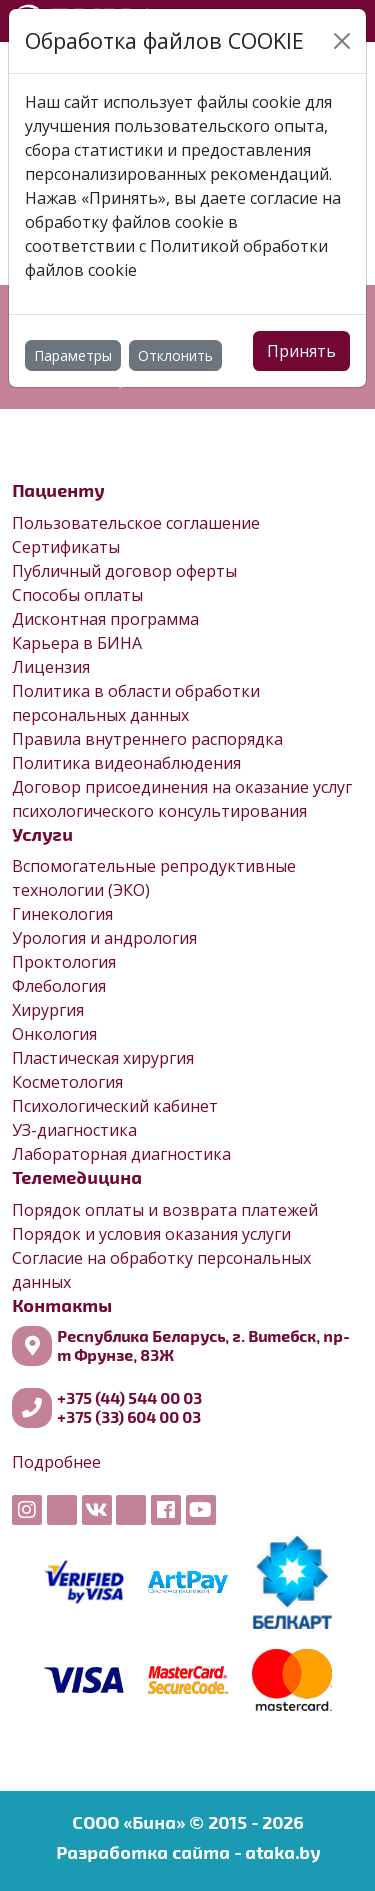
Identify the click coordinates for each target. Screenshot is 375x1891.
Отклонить (175, 355)
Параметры (73, 355)
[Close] (342, 41)
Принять (301, 351)
